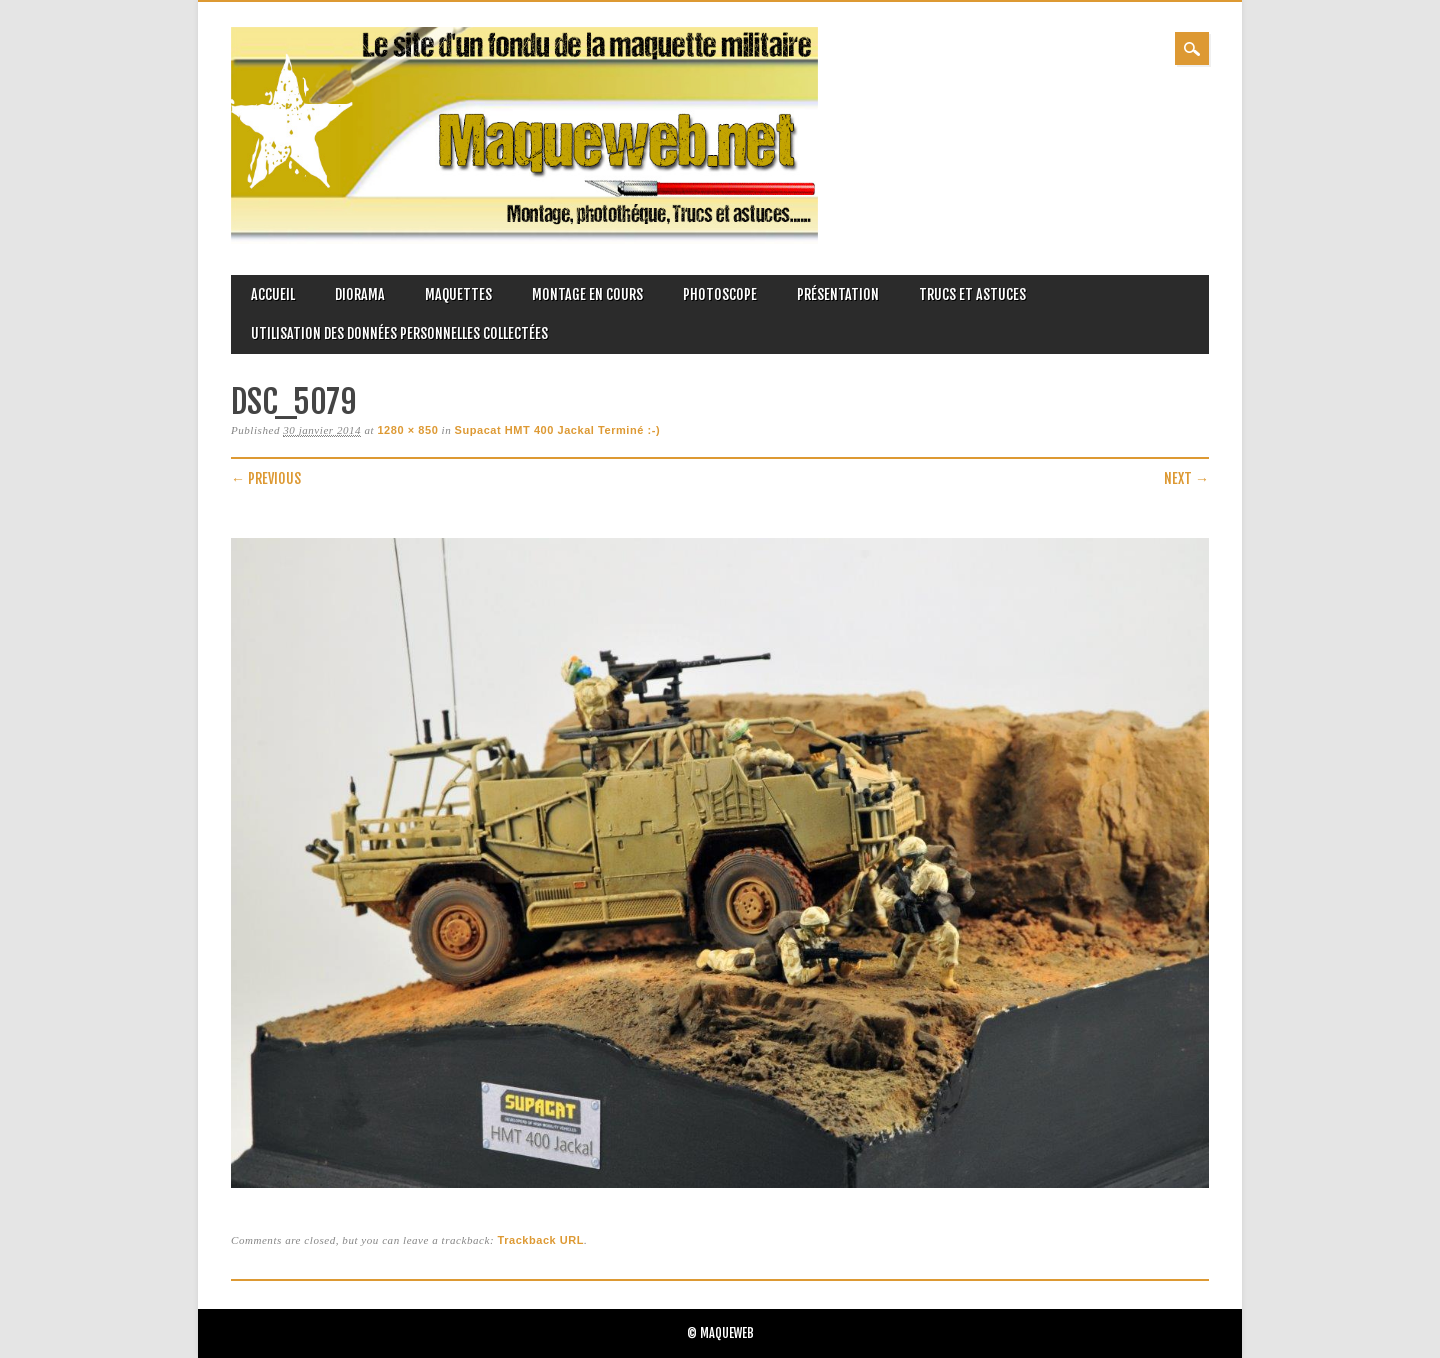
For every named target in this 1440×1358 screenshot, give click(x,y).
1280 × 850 (407, 430)
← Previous (266, 478)
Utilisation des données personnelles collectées (399, 333)
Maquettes (458, 294)
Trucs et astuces (972, 294)
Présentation (838, 294)
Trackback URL (540, 1240)
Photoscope (720, 294)
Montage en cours (587, 294)
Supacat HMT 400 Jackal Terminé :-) (558, 430)
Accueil (273, 294)
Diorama (360, 294)
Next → (1186, 478)
